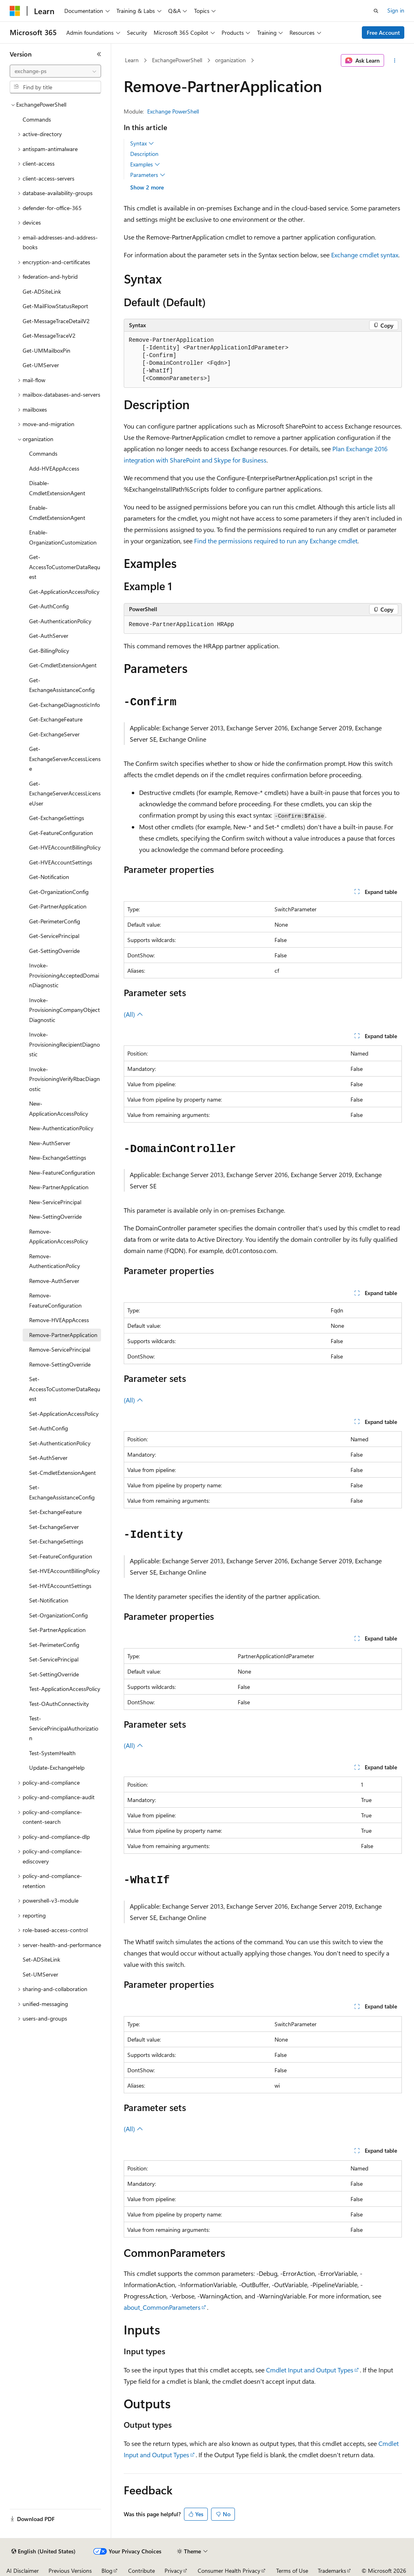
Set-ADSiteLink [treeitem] (41, 1959)
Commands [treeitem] (37, 119)
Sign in (395, 10)
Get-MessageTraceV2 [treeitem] (49, 335)
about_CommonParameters (162, 2307)
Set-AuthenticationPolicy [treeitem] (60, 1443)
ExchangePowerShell (177, 60)
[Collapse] (99, 54)
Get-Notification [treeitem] (49, 877)
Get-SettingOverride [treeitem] (54, 951)
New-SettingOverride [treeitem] (55, 1216)
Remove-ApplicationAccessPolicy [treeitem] (58, 1236)
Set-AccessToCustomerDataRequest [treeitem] (64, 1389)
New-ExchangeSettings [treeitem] (57, 1157)
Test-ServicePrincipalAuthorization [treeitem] (63, 1728)
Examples (145, 164)
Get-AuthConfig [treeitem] (49, 606)
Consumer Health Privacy (229, 2570)
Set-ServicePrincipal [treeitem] (53, 1659)
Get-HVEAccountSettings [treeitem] (60, 862)
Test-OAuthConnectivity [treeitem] (59, 1704)
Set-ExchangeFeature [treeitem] (55, 1512)
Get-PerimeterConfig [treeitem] (54, 921)
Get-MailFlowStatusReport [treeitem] (55, 306)
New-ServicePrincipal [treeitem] (55, 1202)
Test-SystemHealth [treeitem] (52, 1753)
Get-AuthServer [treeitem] (48, 635)
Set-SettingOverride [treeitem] (54, 1674)
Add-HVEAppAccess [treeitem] (54, 468)
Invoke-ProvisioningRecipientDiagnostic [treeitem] (64, 1044)
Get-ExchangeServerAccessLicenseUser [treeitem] (65, 793)
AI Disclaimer (22, 2570)
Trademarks (332, 2570)
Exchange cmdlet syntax (364, 254)
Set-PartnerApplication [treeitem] (57, 1630)
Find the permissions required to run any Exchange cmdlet (275, 540)
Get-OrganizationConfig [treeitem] (59, 892)
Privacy (173, 2570)
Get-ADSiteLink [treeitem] (42, 291)
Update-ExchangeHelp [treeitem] (56, 1767)
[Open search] (376, 11)
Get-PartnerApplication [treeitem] (58, 906)
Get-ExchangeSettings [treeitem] (56, 818)
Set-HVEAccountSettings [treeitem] (60, 1586)
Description (144, 154)
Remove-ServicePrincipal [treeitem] (59, 1349)
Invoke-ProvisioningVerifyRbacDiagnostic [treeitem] (64, 1079)
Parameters (147, 175)
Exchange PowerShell (173, 111)
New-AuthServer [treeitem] (49, 1143)
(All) (133, 1014)
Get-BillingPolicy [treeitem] (49, 650)
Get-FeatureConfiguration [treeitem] (61, 833)
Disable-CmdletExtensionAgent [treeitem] (57, 488)
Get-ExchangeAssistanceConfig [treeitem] (62, 685)
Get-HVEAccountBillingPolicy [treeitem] (65, 847)
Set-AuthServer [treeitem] (48, 1457)
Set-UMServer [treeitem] (40, 1974)
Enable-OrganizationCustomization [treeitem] (63, 537)
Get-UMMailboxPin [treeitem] (46, 350)
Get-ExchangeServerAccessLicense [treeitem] (65, 758)
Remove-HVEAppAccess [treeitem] (59, 1320)
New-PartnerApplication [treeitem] (59, 1187)
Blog (106, 2570)
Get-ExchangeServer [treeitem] (54, 734)
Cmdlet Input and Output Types (309, 2370)
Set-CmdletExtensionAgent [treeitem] (62, 1472)
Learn (132, 60)
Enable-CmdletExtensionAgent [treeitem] (57, 513)
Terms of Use (292, 2570)
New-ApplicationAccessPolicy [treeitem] (58, 1108)
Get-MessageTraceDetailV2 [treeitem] (56, 321)
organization (230, 60)
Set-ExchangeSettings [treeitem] (56, 1541)
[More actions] (394, 60)
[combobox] (55, 71)
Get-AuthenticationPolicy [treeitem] (60, 621)
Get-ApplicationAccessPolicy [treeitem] (64, 591)
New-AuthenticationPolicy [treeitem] (61, 1128)
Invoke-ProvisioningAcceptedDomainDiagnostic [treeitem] (64, 975)
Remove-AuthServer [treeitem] (54, 1281)
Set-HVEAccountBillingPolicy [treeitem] (64, 1571)
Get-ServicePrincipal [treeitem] (54, 936)
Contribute (141, 2570)
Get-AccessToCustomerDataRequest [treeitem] (64, 566)
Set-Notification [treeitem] (48, 1600)
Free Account (383, 32)
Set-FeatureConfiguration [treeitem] (60, 1556)
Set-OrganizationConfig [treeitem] (58, 1615)
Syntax (142, 143)
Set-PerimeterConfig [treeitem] (54, 1645)
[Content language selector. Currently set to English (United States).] (43, 2551)
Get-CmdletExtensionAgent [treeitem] (63, 665)
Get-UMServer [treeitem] (41, 365)
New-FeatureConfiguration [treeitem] (62, 1172)
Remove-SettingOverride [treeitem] (60, 1364)
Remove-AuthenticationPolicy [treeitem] (54, 1261)
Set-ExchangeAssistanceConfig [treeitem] (62, 1492)
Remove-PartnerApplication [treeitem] (63, 1335)
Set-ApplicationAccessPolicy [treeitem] (64, 1413)
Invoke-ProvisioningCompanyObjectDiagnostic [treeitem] (64, 1010)
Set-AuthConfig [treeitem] (48, 1428)
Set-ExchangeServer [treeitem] (54, 1527)
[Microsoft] (15, 11)
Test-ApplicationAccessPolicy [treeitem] (64, 1689)
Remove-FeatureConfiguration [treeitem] (55, 1300)
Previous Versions (70, 2570)
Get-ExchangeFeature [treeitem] (55, 719)
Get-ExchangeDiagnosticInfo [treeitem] (64, 705)
